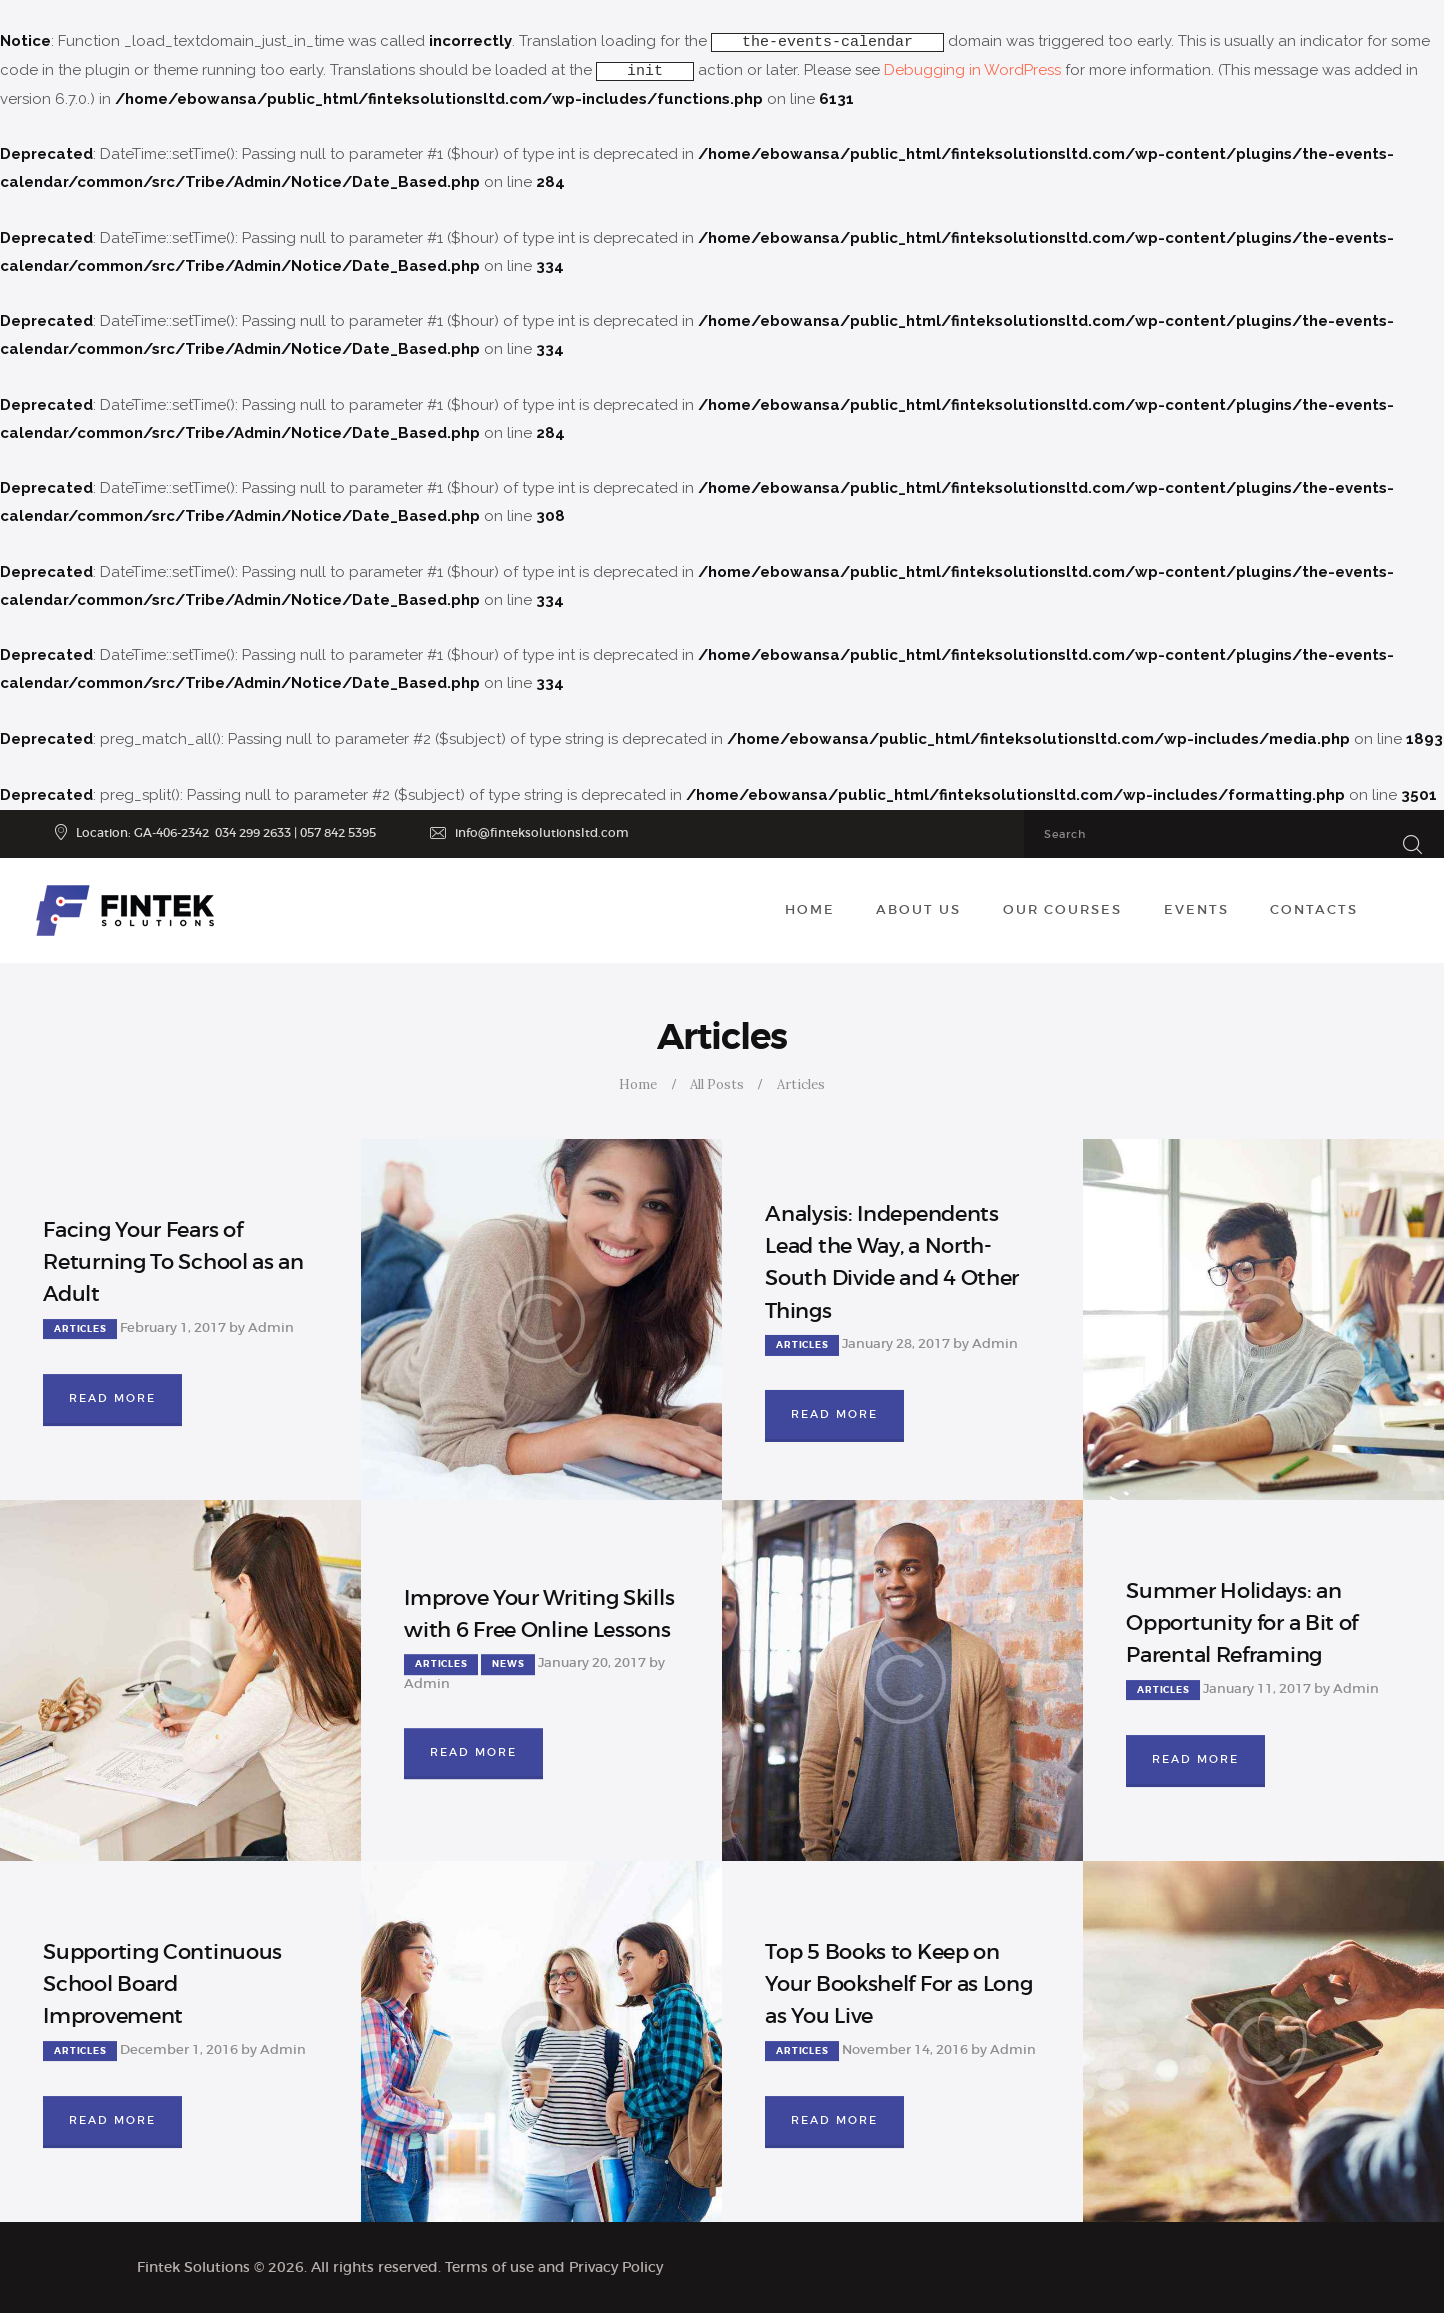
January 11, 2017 (1257, 1688)
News (508, 1665)
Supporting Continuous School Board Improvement (162, 1984)
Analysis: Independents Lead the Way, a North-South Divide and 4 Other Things (892, 1262)
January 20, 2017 (592, 1663)
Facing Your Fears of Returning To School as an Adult (173, 1262)
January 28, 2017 (896, 1343)
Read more (112, 1398)
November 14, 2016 (905, 2049)
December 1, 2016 (179, 2049)
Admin (271, 1327)
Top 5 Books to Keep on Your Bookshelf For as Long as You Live (898, 1984)
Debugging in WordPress (972, 70)
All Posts (717, 1084)
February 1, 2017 (173, 1327)
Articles (80, 1329)
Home (638, 1084)
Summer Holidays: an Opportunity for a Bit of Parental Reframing (1242, 1623)
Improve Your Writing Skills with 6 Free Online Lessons (539, 1614)
